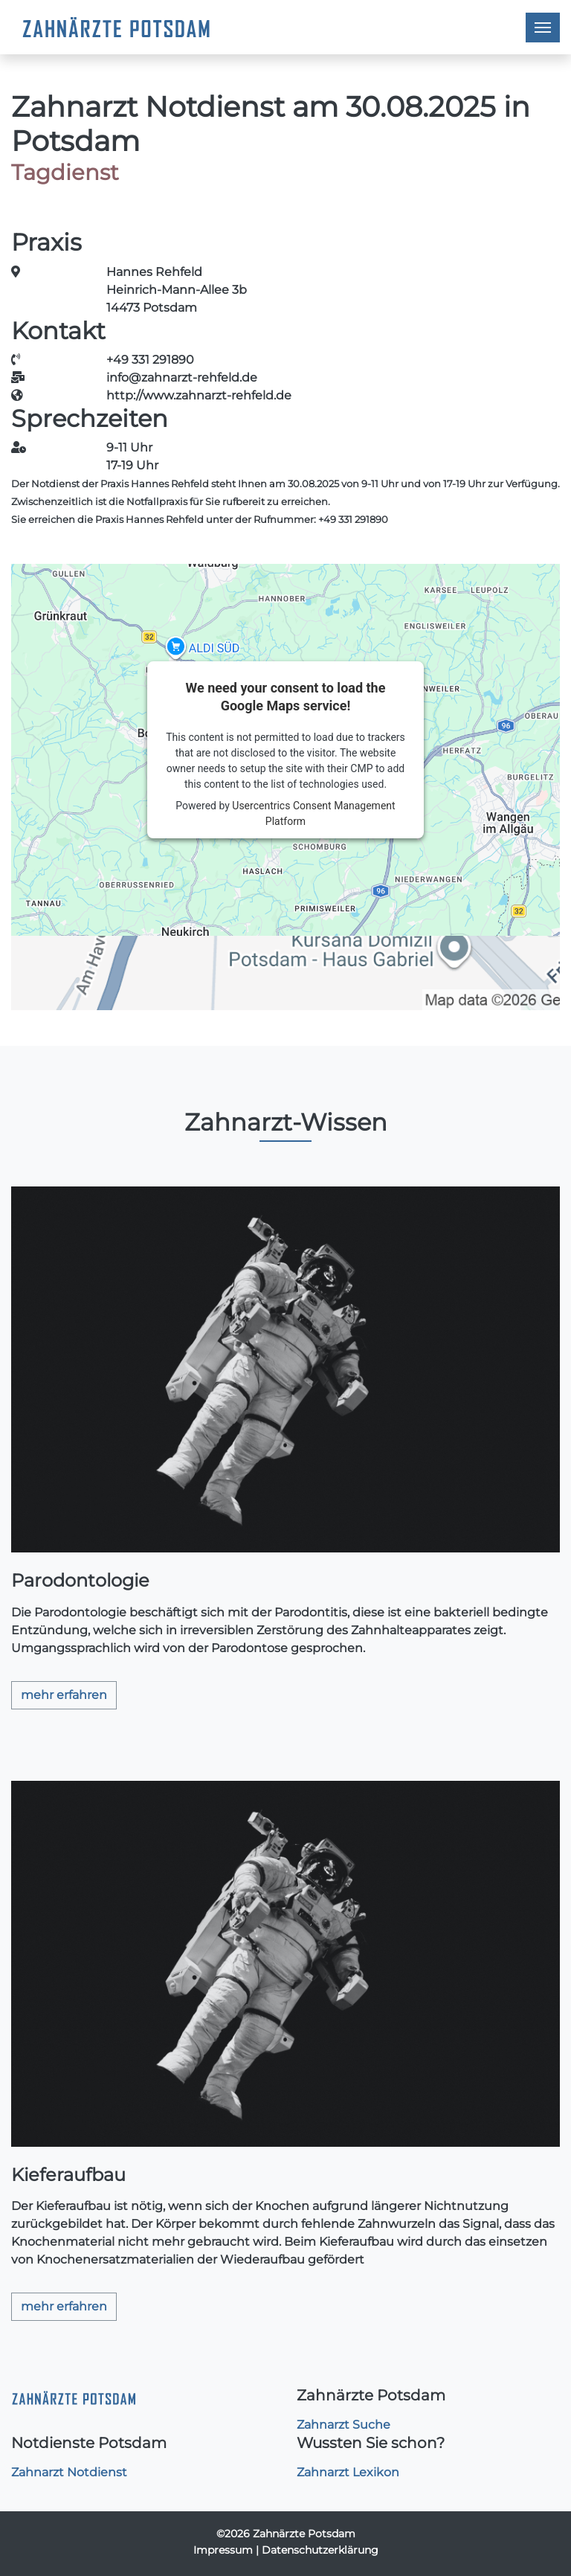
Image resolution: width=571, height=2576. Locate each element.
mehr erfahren (64, 1695)
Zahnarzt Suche (343, 2425)
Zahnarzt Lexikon (348, 2472)
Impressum (223, 2550)
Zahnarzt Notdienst (69, 2472)
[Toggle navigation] (543, 27)
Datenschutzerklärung (320, 2550)
